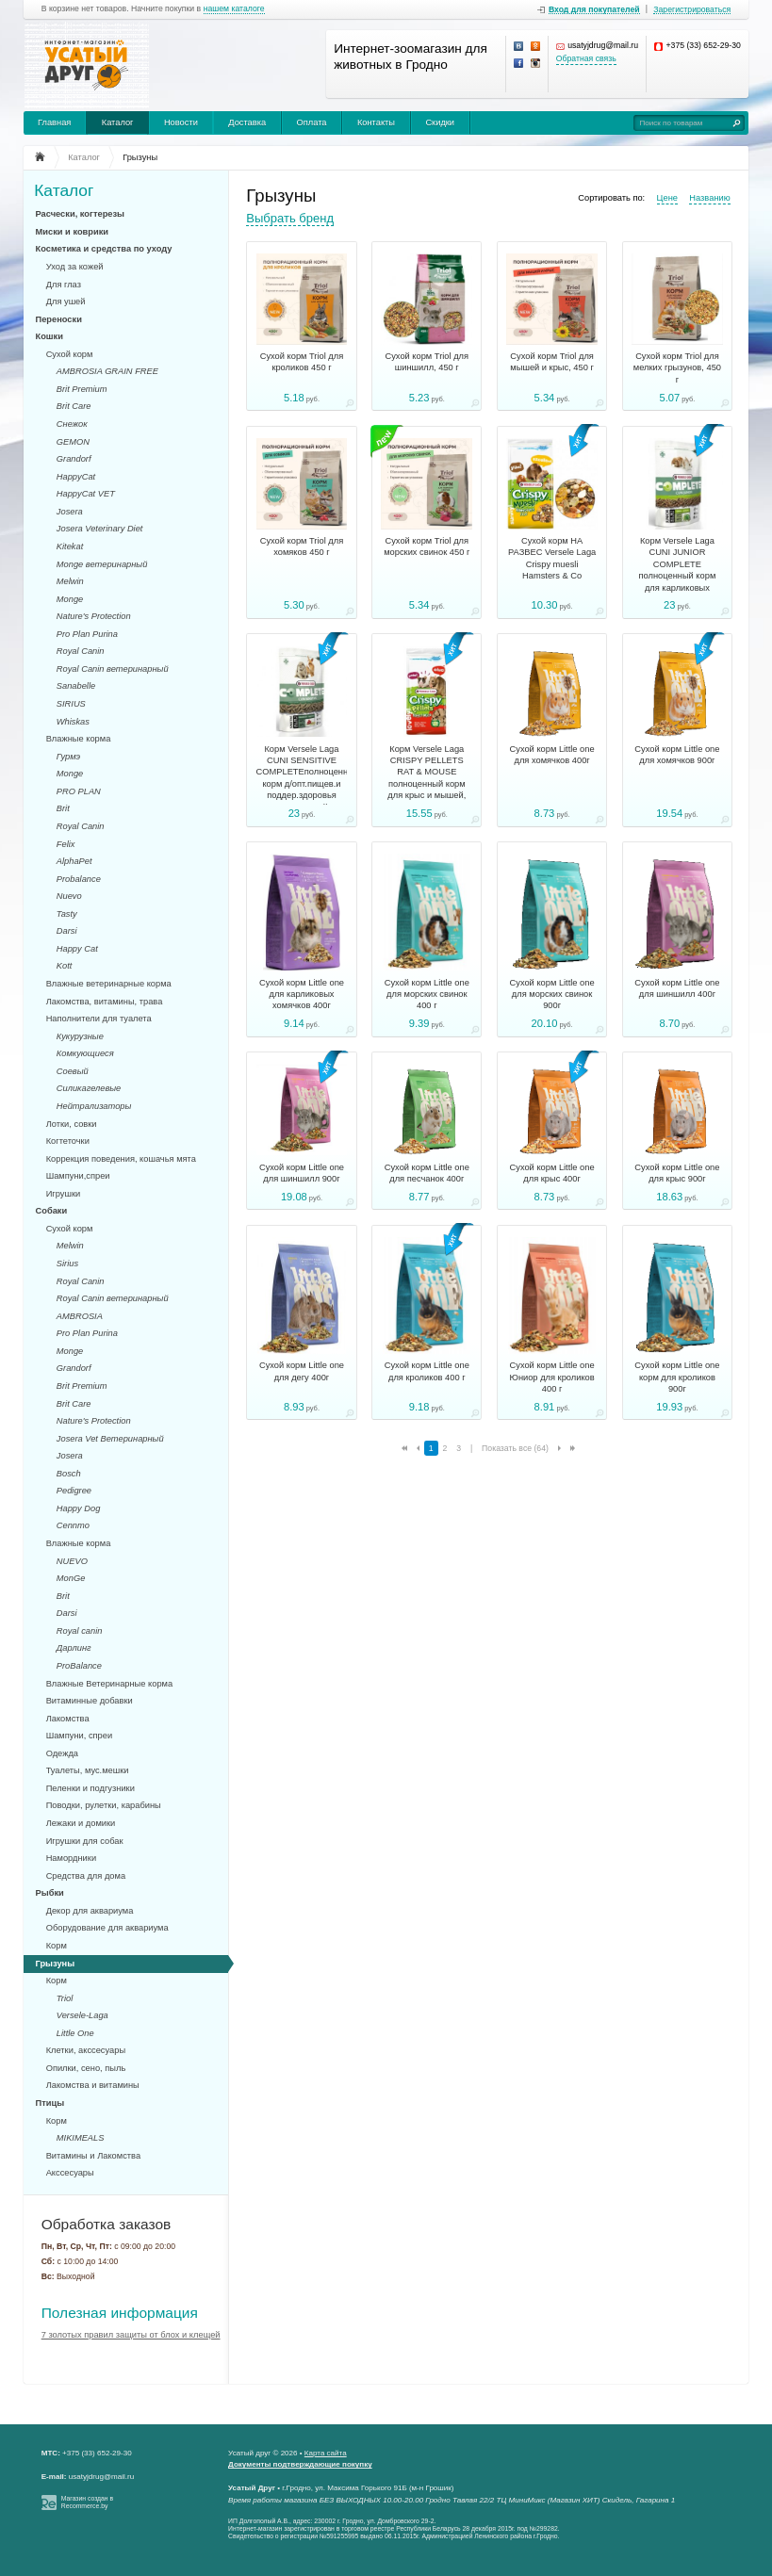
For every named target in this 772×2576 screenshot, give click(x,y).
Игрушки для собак (84, 1841)
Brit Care (74, 406)
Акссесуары (70, 2172)
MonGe (71, 1578)
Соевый (73, 1071)
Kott (65, 965)
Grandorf (74, 459)
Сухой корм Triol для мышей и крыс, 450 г (552, 361)
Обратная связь (586, 59)
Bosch (69, 1473)
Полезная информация (119, 2313)
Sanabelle (76, 686)
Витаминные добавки (89, 1700)
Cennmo (73, 1525)
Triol (65, 1998)
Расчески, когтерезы (80, 214)
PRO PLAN (79, 791)
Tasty (67, 914)
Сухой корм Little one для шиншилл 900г (301, 1173)
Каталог (118, 122)
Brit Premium (82, 389)
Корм (56, 1945)
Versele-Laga (82, 2015)
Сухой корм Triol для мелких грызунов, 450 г (677, 367)
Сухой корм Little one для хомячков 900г (676, 754)
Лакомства (68, 1718)
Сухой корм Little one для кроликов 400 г (427, 1371)
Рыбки (50, 1893)
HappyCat (76, 476)
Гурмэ (68, 756)
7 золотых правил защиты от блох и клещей (131, 2335)
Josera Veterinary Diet (100, 528)
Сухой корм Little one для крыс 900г (676, 1173)
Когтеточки (68, 1141)
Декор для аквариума (90, 1911)
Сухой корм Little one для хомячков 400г (552, 754)
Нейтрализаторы (94, 1106)
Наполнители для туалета (99, 1018)
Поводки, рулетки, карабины (103, 1805)
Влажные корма (78, 738)
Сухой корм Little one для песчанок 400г (427, 1173)
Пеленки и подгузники (90, 1788)
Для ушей (66, 301)
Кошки (49, 336)
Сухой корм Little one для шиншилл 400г (676, 988)
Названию (709, 198)
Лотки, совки (71, 1124)
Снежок (72, 424)
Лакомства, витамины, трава (104, 1001)
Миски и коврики (72, 231)
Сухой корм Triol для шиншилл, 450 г (427, 361)
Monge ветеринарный (102, 564)
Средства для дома (85, 1876)
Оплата (312, 122)
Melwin (70, 581)
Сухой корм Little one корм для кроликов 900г (676, 1377)
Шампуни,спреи (78, 1176)
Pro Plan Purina (87, 634)
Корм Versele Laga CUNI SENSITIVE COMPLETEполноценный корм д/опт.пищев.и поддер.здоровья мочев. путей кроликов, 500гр (302, 783)
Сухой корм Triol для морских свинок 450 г (426, 546)
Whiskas (73, 721)
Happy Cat (77, 949)
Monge (70, 599)
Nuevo (69, 896)
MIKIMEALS (81, 2138)
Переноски (59, 319)
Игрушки (63, 1193)
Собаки (52, 1210)
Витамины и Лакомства (93, 2155)
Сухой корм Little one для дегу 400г (301, 1371)
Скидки (439, 122)
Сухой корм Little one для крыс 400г (552, 1173)
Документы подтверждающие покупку (300, 2464)
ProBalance (79, 1666)
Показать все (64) (515, 1448)
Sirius (67, 1263)
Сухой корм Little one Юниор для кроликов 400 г (551, 1377)
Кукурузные (80, 1036)
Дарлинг (74, 1648)
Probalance (79, 879)
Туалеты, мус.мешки (87, 1770)
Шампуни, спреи (79, 1735)
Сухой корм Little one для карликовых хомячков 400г (301, 994)
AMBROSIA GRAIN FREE (107, 371)
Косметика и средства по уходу (104, 248)
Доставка (247, 122)
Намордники (71, 1858)
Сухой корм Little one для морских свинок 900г (552, 994)
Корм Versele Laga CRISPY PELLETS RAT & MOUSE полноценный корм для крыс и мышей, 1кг (426, 778)
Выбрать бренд (290, 218)
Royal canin (80, 1631)
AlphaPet (74, 861)
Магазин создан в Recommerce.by (87, 2502)
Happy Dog (79, 1508)
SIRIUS (71, 704)
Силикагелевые (89, 1088)
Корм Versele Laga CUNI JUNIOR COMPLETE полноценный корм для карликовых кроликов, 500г (677, 570)
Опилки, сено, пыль (86, 2068)
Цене (667, 198)
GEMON (73, 442)
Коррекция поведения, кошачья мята (121, 1159)
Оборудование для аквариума (107, 1927)
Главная (54, 122)
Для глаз (63, 284)
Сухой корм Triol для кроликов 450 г (302, 361)
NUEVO (72, 1561)
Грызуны (55, 1963)
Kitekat (70, 546)
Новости (181, 122)
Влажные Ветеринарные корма (109, 1683)
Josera (70, 511)
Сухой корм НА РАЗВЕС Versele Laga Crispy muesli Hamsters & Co (552, 558)
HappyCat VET (86, 493)
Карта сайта (325, 2453)
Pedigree (74, 1490)
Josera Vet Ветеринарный (110, 1438)
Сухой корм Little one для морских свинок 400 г (427, 994)
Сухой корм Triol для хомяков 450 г (302, 546)
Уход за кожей (75, 266)
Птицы (50, 2103)
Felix (66, 844)
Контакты (376, 122)
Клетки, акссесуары (85, 2050)
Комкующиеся (85, 1053)
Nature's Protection (94, 616)
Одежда (62, 1753)
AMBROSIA (80, 1316)
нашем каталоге (234, 9)
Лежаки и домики (81, 1823)
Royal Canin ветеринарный (113, 669)
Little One (75, 2033)
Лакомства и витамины (93, 2085)
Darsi (67, 931)
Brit (63, 808)
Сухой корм (69, 354)
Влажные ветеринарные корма (109, 983)
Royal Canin (81, 651)
